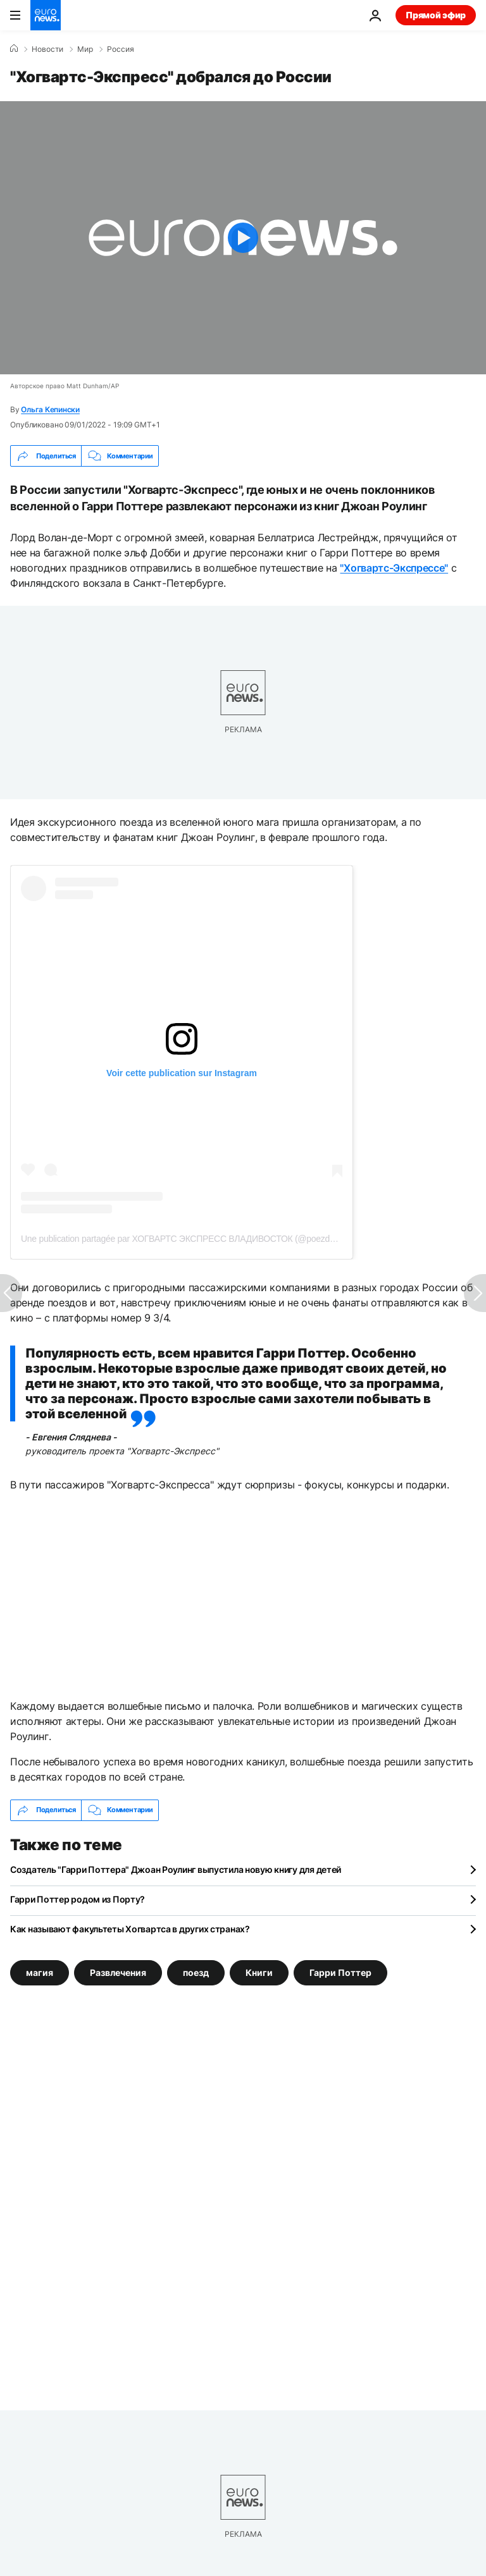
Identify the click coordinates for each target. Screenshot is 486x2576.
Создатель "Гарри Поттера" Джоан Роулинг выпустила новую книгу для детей (175, 1869)
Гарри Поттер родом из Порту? (77, 1899)
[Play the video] (243, 237)
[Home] (14, 48)
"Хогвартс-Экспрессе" (394, 567)
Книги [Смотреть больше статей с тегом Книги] (259, 1971)
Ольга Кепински (50, 409)
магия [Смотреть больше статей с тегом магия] (39, 1971)
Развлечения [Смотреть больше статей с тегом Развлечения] (118, 1971)
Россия (120, 49)
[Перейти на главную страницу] (45, 15)
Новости (47, 49)
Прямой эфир (436, 14)
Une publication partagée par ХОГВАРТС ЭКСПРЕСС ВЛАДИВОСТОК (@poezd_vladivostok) (200, 1239)
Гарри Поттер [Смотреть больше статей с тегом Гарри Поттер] (340, 1971)
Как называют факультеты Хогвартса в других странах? (130, 1928)
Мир (85, 49)
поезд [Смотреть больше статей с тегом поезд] (196, 1971)
